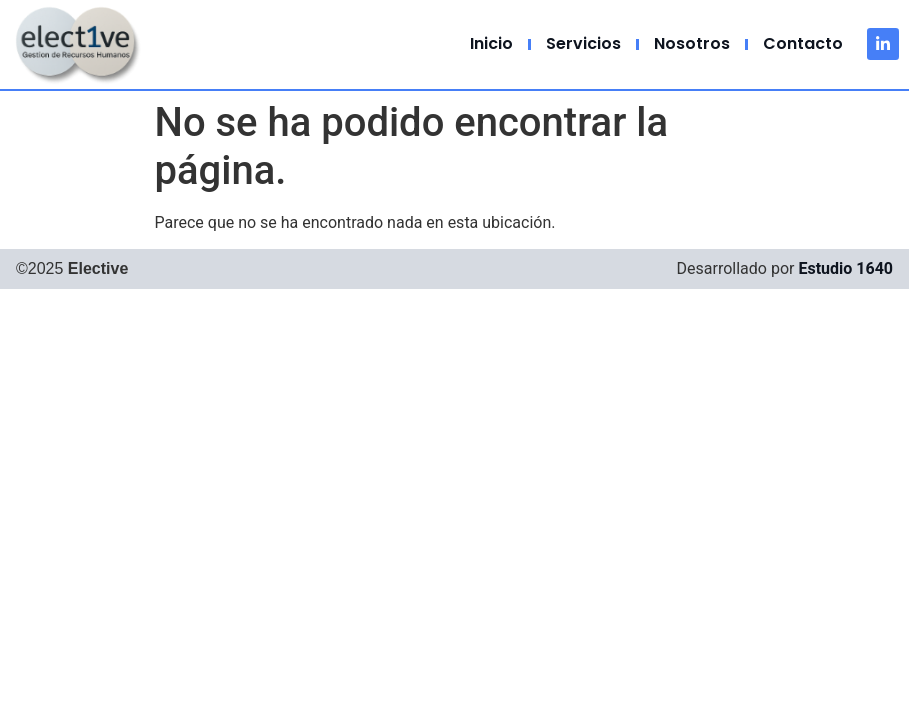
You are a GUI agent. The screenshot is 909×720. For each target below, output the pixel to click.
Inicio (491, 43)
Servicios (583, 43)
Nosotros (692, 43)
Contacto (803, 43)
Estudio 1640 (845, 268)
